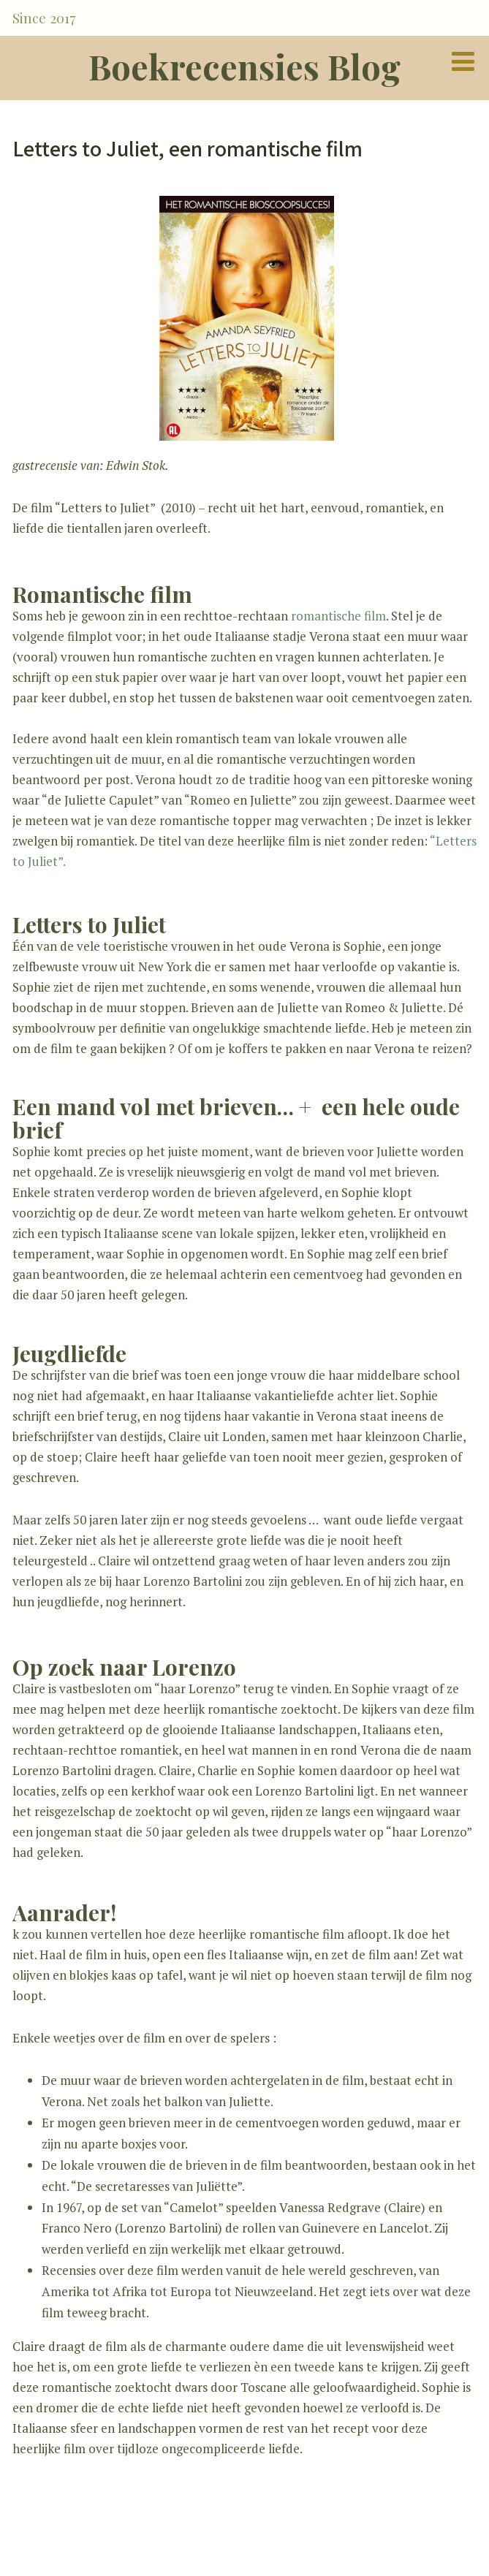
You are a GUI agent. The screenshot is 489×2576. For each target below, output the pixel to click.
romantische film (338, 615)
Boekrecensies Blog (244, 66)
